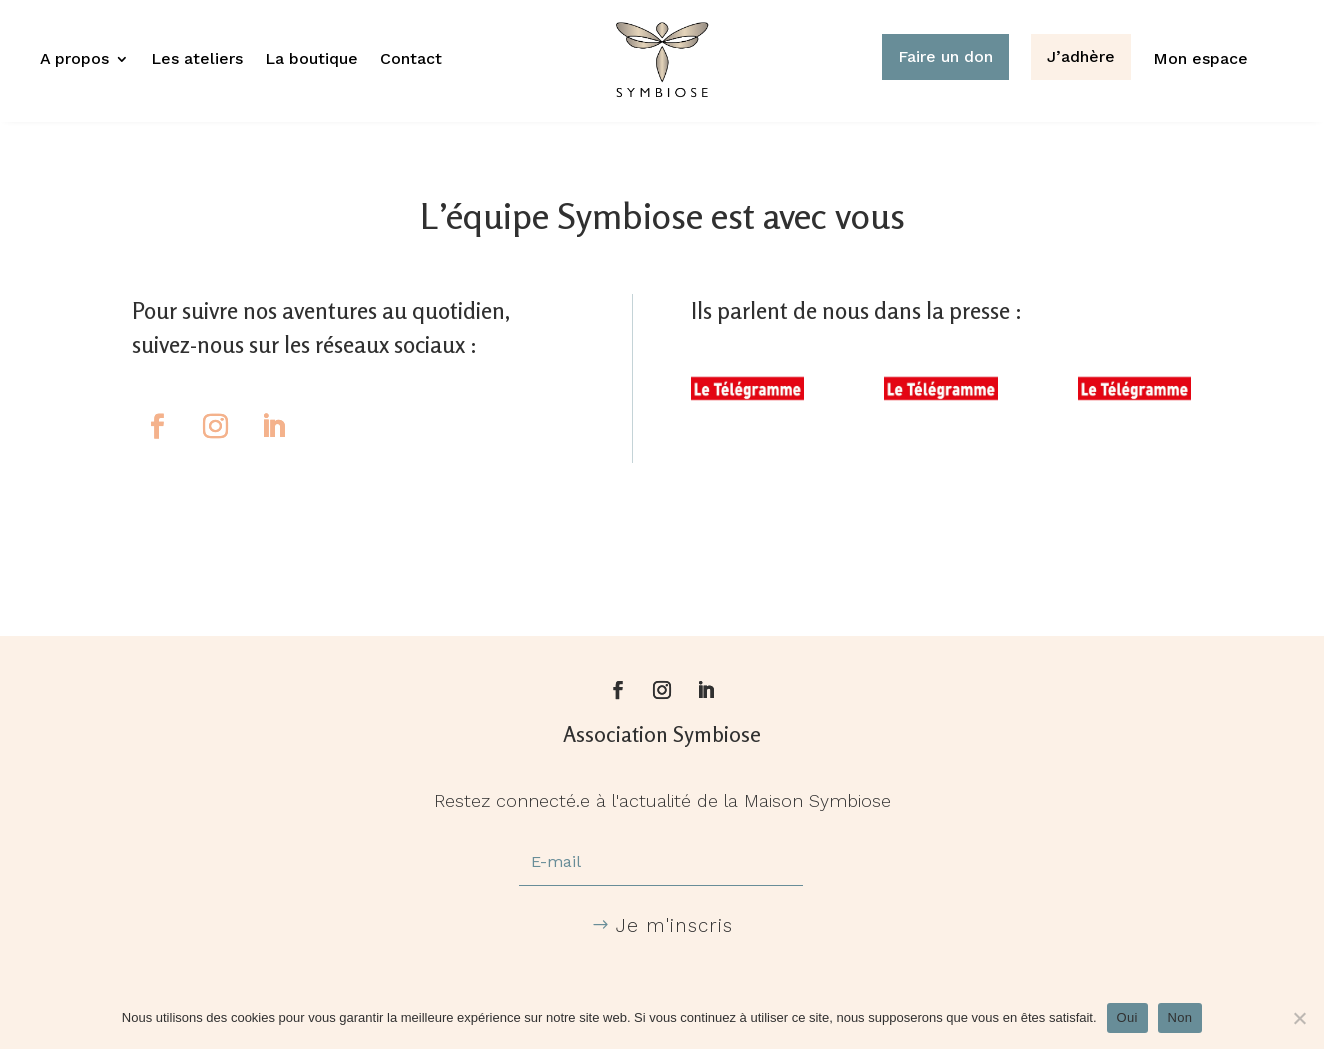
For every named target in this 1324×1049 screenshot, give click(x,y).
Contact (411, 60)
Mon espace (1200, 60)
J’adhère (1081, 56)
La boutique (311, 60)
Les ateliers (197, 60)
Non (1180, 1017)
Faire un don (945, 56)
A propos (74, 60)
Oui (1127, 1017)
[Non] (1299, 1018)
